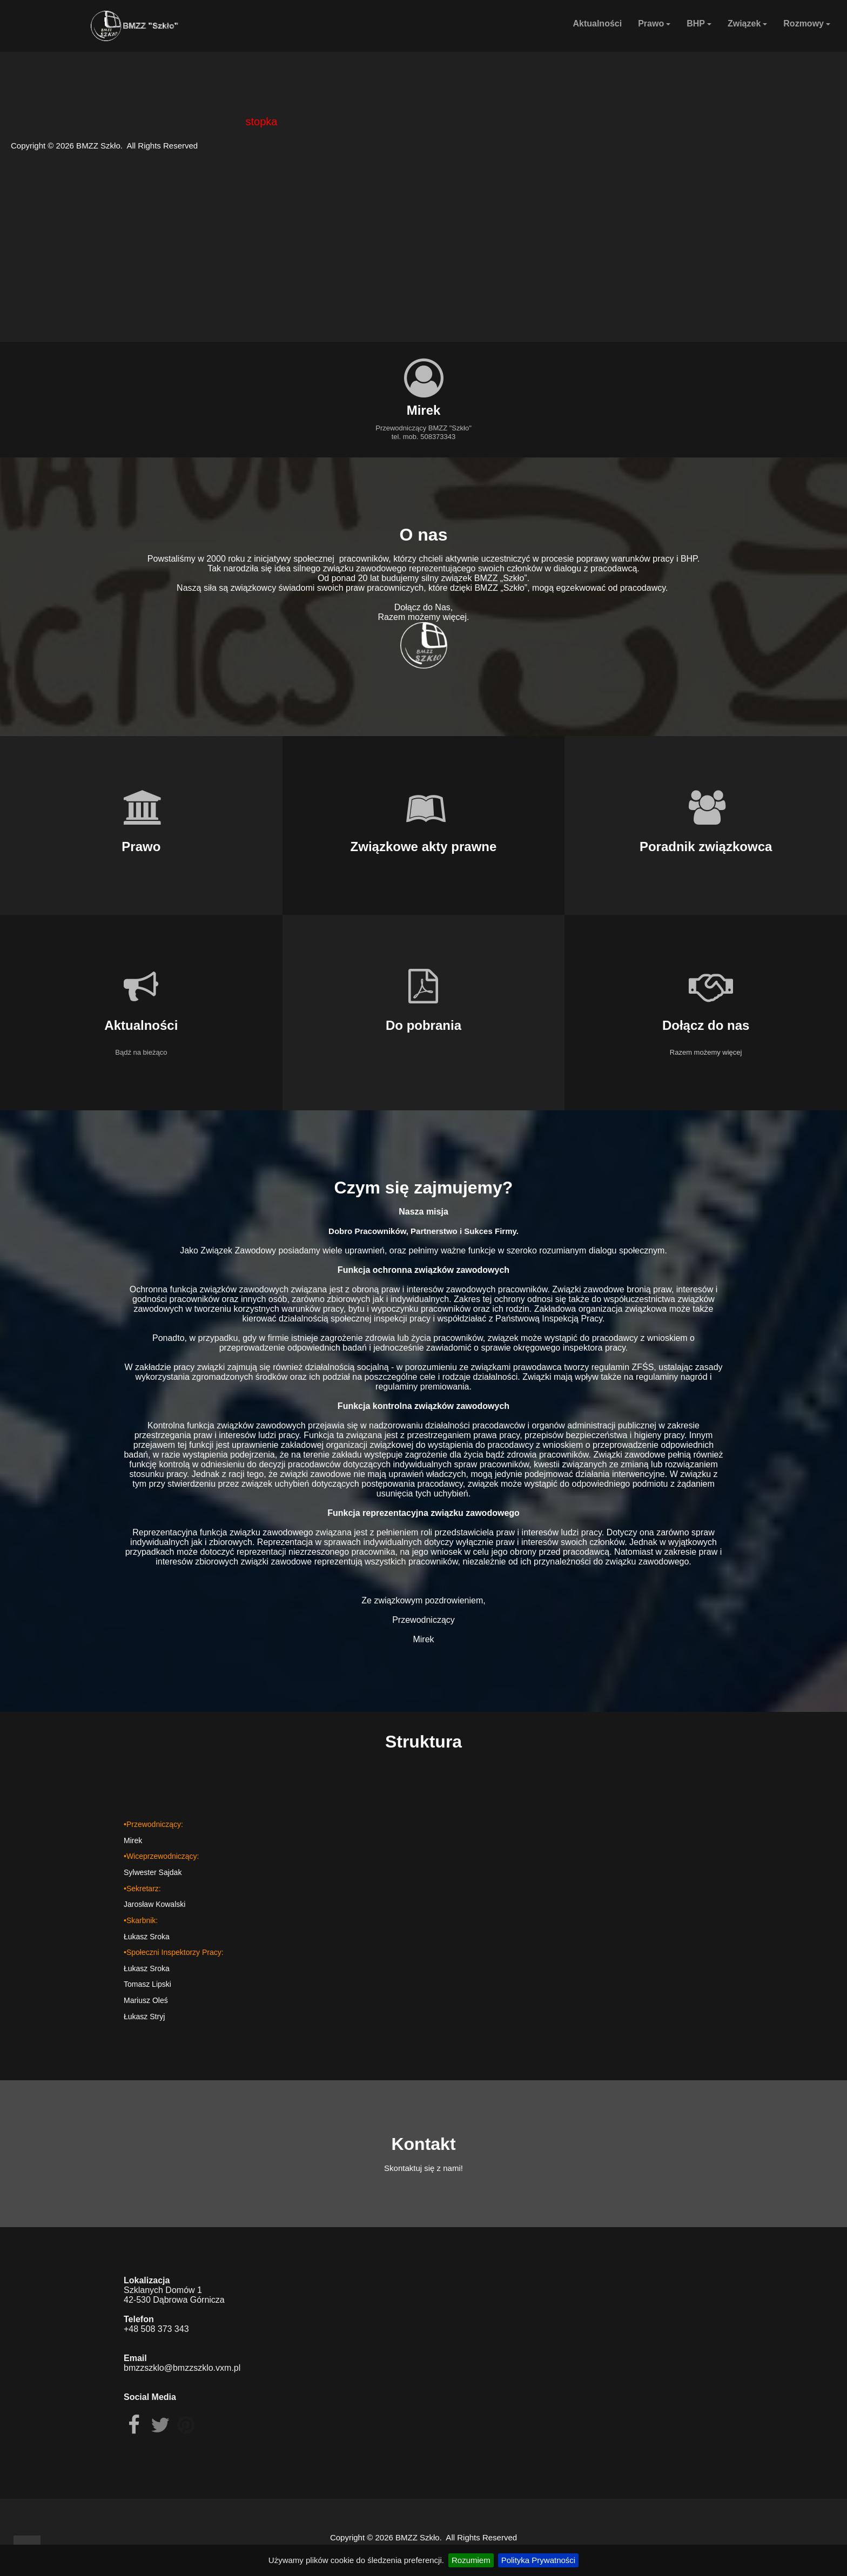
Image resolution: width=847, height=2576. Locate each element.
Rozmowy (806, 23)
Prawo (654, 23)
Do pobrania (423, 1025)
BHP (699, 23)
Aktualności (597, 23)
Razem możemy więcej (706, 1052)
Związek (747, 23)
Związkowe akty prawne (424, 846)
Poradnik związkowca (706, 846)
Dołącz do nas (705, 1025)
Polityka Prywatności (538, 2560)
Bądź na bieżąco (141, 1052)
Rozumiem (471, 2560)
